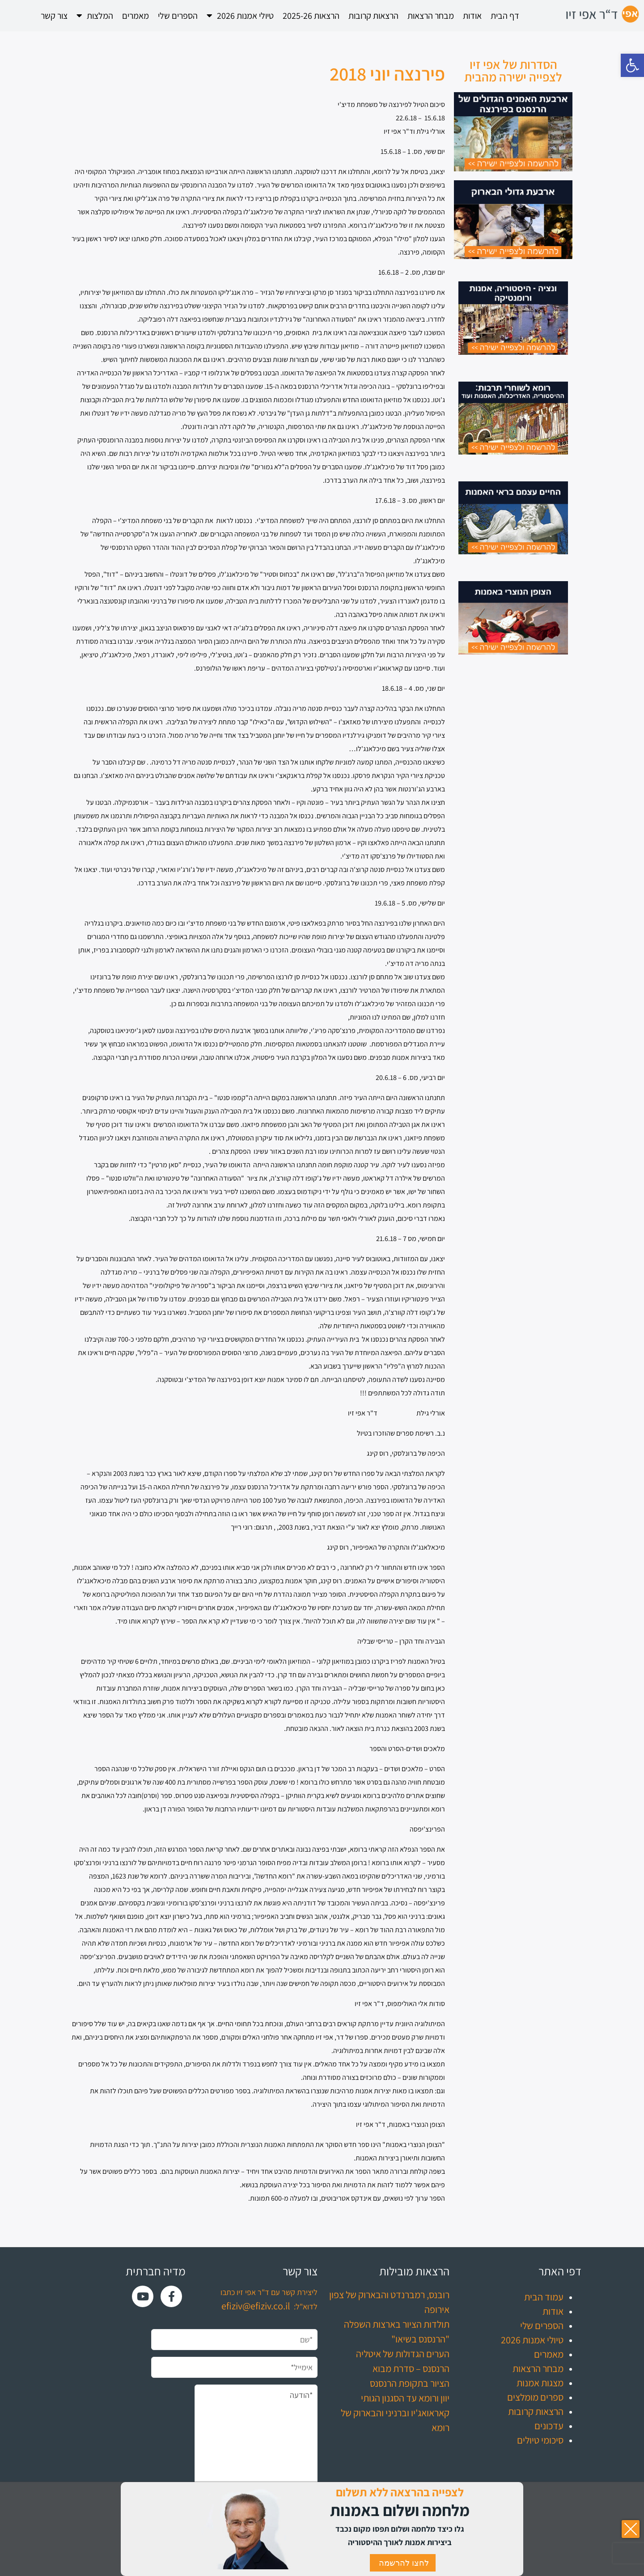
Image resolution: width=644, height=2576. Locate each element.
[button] (632, 65)
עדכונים (549, 2425)
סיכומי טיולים (540, 2440)
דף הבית (505, 15)
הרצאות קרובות (373, 15)
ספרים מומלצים (535, 2397)
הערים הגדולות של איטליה (402, 2353)
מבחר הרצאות (430, 15)
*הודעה (256, 2446)
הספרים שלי (178, 15)
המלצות (94, 16)
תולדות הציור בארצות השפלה (396, 2324)
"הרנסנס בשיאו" (420, 2339)
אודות (472, 15)
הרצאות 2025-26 (311, 15)
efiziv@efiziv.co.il (255, 2306)
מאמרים (135, 15)
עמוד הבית (544, 2297)
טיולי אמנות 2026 (240, 16)
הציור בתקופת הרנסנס (409, 2383)
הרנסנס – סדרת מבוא (411, 2368)
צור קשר (54, 15)
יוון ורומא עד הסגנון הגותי (405, 2398)
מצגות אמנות (540, 2382)
